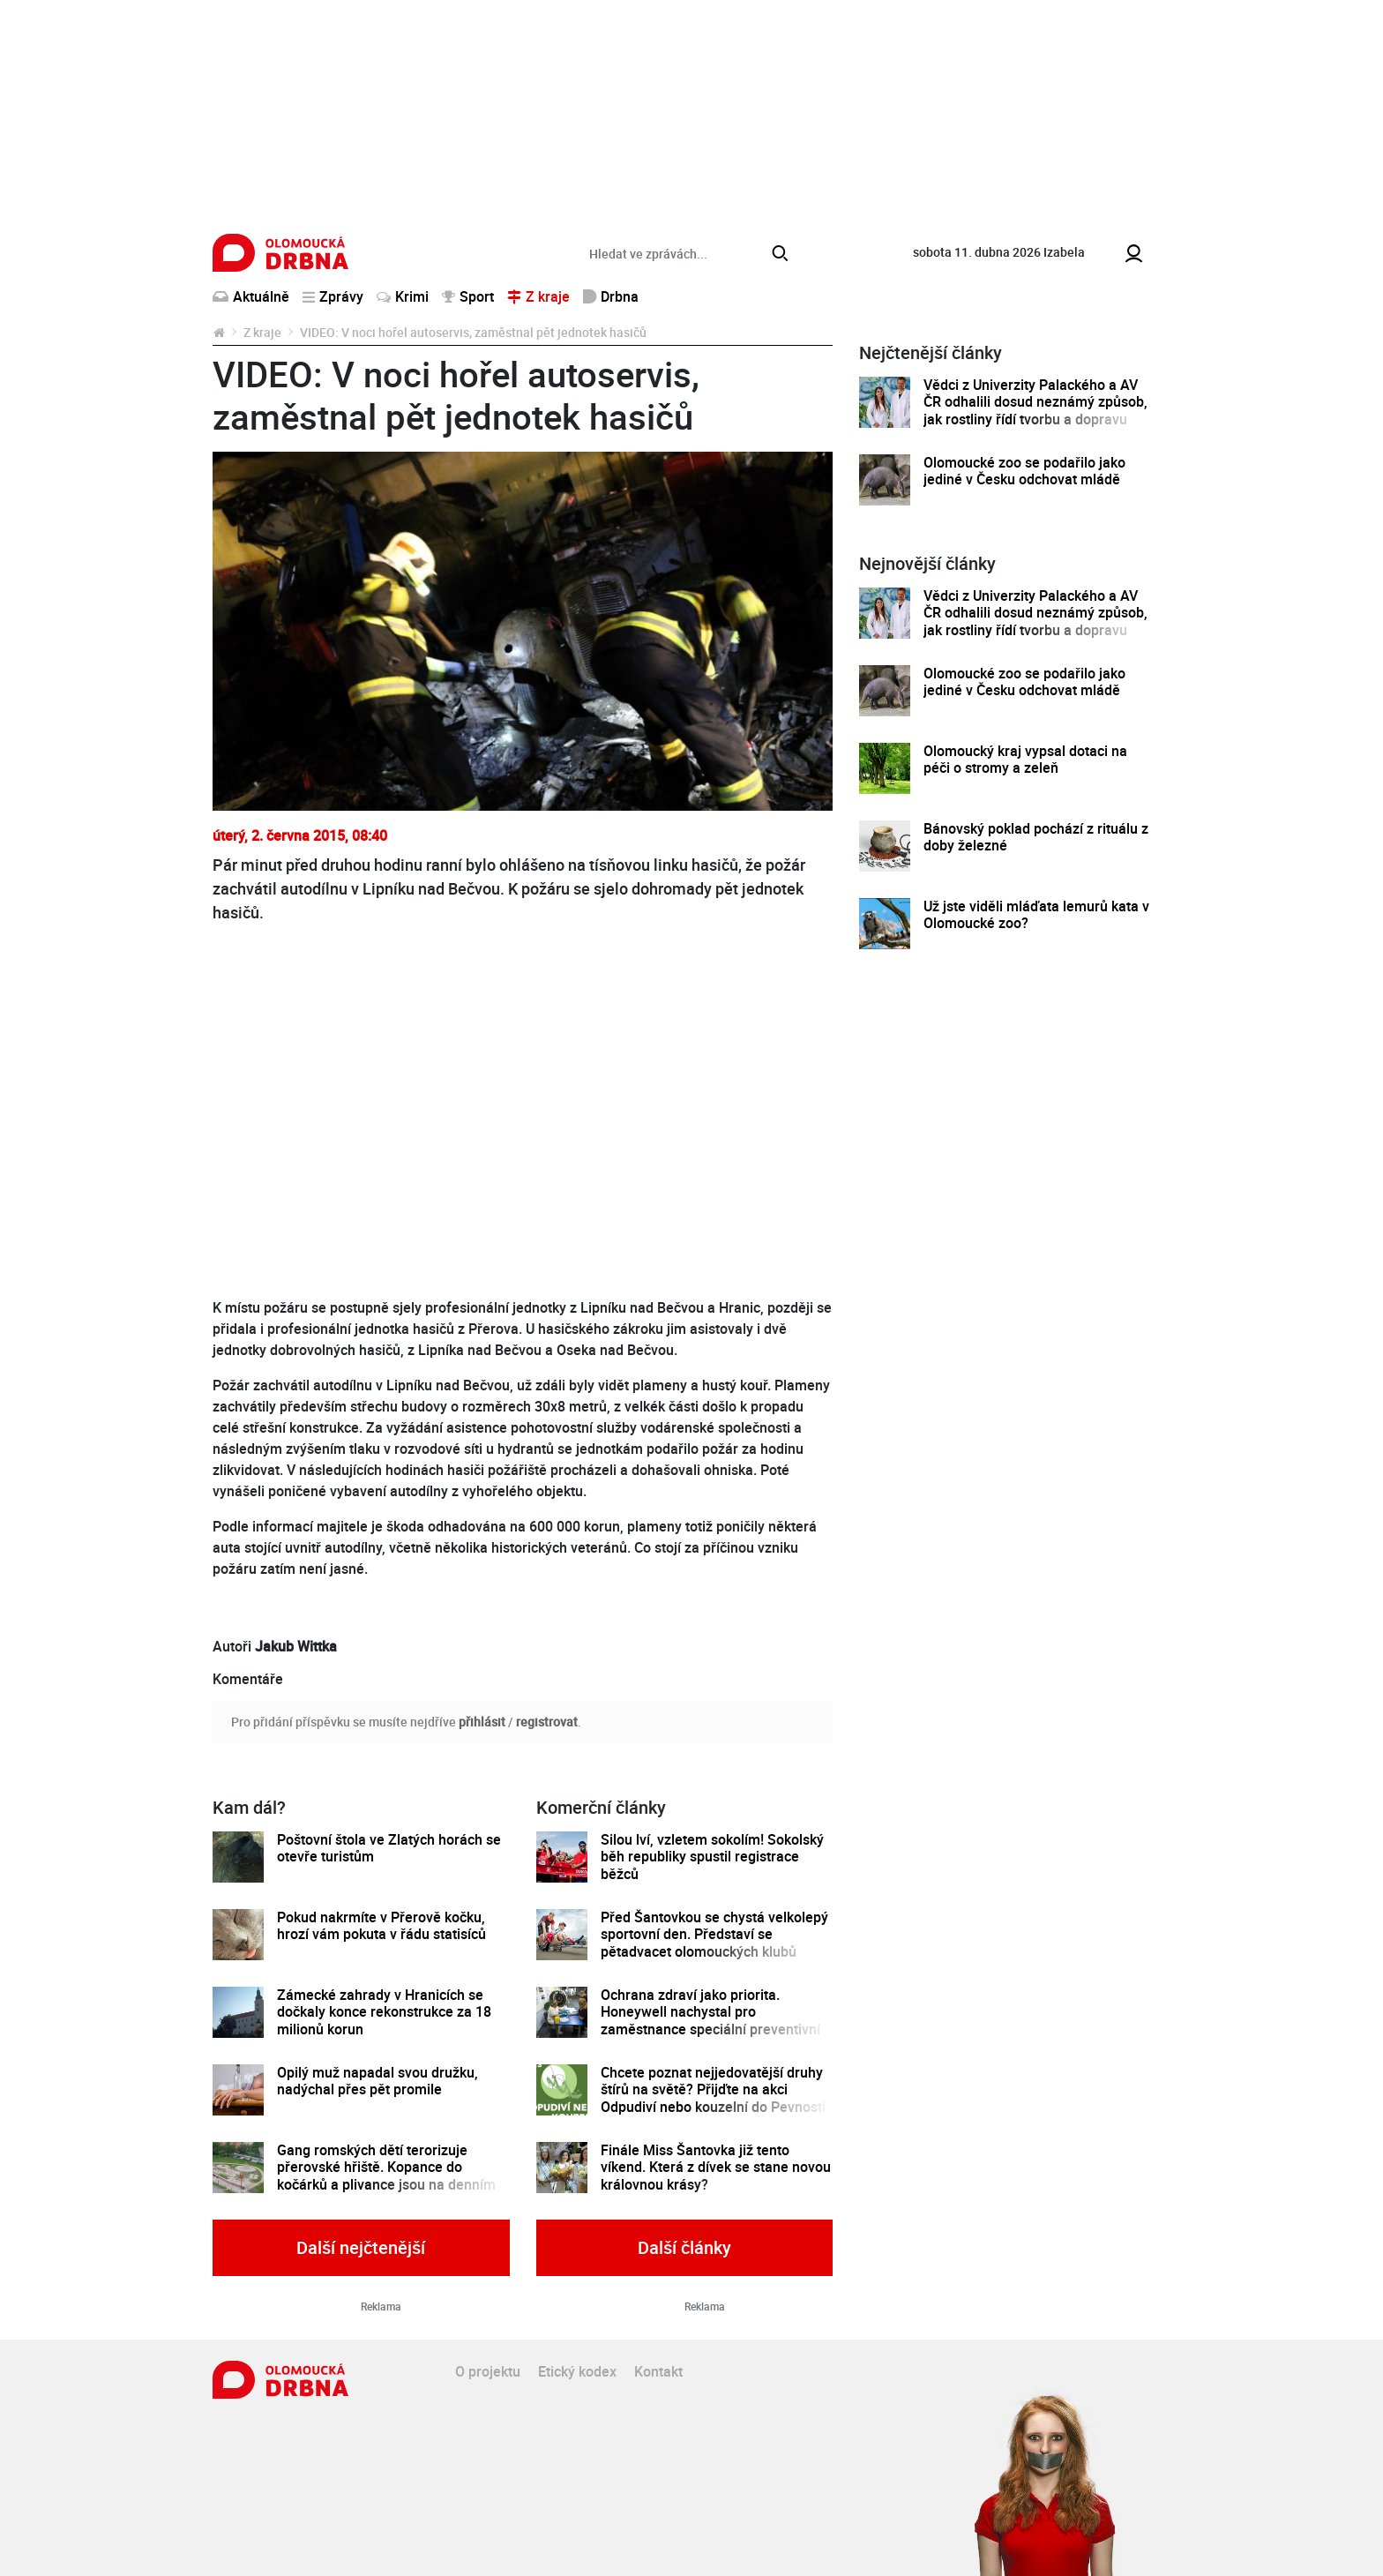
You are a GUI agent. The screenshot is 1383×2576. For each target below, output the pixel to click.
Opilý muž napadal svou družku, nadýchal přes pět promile (377, 2081)
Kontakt (658, 2371)
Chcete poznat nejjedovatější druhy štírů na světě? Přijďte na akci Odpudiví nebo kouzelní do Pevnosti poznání (713, 2098)
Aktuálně (251, 296)
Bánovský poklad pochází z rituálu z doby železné (1035, 837)
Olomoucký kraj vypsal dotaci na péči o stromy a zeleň (1025, 760)
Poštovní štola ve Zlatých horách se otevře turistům (389, 1848)
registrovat (547, 1721)
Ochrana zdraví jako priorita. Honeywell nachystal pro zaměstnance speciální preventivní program (710, 2021)
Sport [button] (468, 296)
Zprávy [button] (333, 296)
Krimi (403, 296)
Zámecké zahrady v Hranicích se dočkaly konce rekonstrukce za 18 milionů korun (384, 2012)
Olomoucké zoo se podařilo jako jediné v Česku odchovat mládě (1024, 471)
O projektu (487, 2371)
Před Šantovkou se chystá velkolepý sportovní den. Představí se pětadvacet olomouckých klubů (714, 1934)
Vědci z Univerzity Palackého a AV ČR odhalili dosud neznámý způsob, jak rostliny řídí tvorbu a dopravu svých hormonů (1035, 411)
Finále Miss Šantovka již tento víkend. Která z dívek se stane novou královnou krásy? (716, 2167)
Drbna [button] (611, 296)
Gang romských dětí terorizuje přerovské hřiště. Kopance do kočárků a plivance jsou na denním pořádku (386, 2176)
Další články (684, 2247)
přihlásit (482, 1721)
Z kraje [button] (538, 296)
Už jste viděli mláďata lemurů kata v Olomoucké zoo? (1036, 915)
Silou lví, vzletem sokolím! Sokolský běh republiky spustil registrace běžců (712, 1857)
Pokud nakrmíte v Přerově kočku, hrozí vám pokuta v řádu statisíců (381, 1926)
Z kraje (262, 332)
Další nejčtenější (360, 2247)
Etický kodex (577, 2371)
